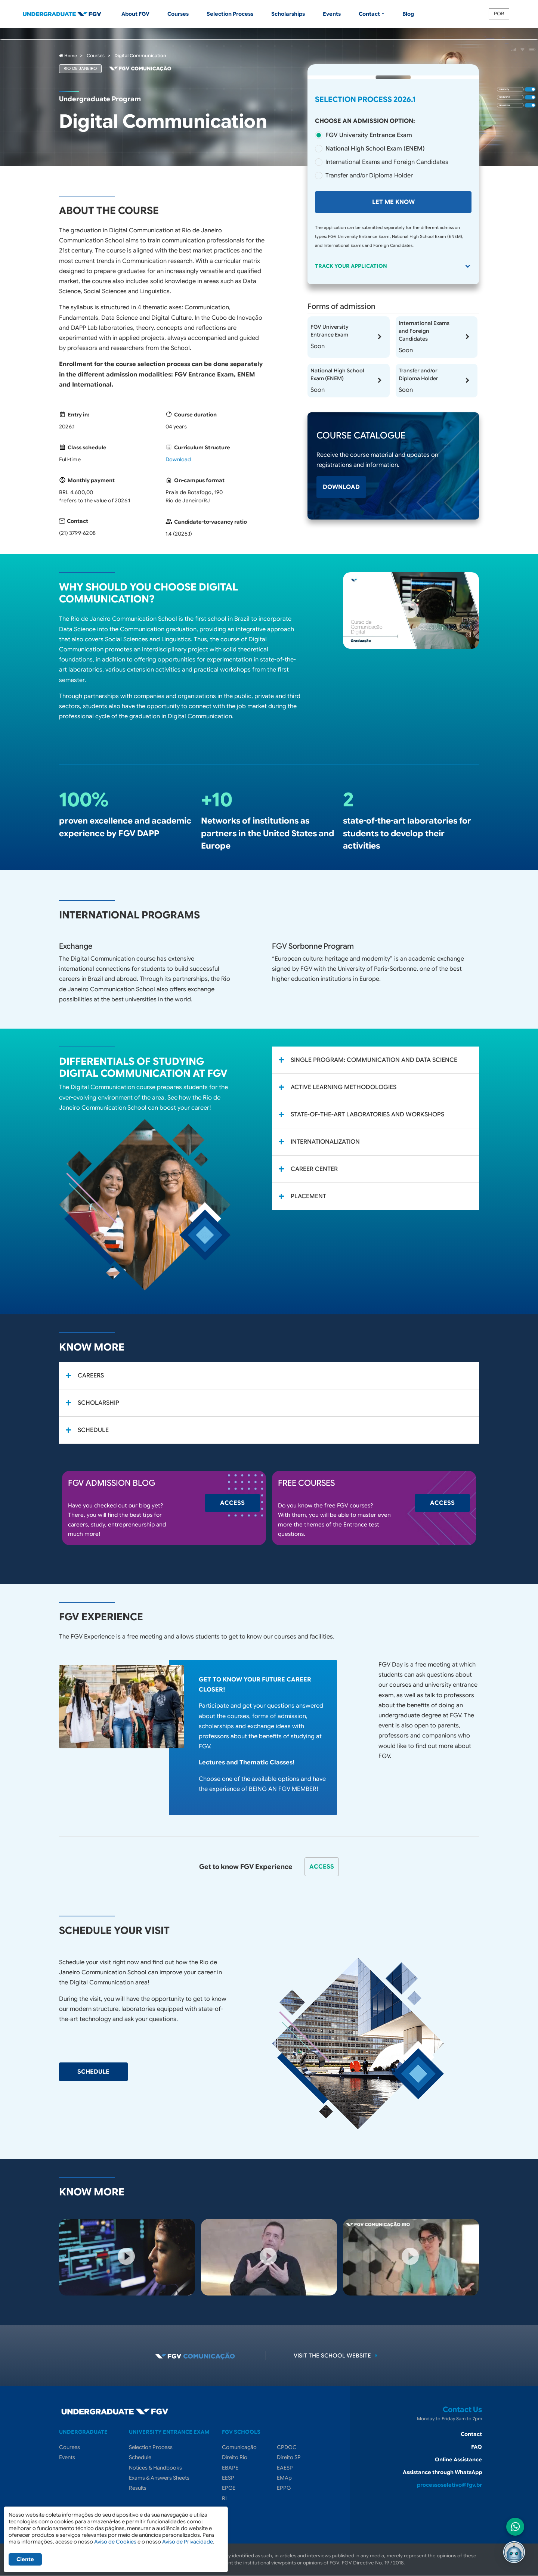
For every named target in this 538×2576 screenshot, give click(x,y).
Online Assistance (458, 2459)
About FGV (135, 13)
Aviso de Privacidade (187, 2541)
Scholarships (288, 13)
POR (499, 14)
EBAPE (230, 2467)
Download (178, 459)
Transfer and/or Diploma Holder (369, 175)
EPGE (228, 2487)
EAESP (285, 2467)
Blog (408, 13)
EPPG (284, 2487)
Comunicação (239, 2447)
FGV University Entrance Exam (368, 135)
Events (332, 13)
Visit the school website (337, 2355)
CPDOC (287, 2447)
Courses (178, 13)
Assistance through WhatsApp (442, 2472)
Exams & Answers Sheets (159, 2477)
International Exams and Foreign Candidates (386, 162)
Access (232, 1503)
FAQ (476, 2446)
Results (137, 2487)
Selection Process (230, 13)
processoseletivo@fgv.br (449, 2485)
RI (224, 2498)
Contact (471, 2434)
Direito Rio (234, 2457)
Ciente (25, 2559)
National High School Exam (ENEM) (375, 148)
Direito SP (289, 2457)
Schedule (93, 2072)
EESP (228, 2477)
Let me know (393, 202)
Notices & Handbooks (155, 2467)
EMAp (284, 2477)
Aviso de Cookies (115, 2541)
